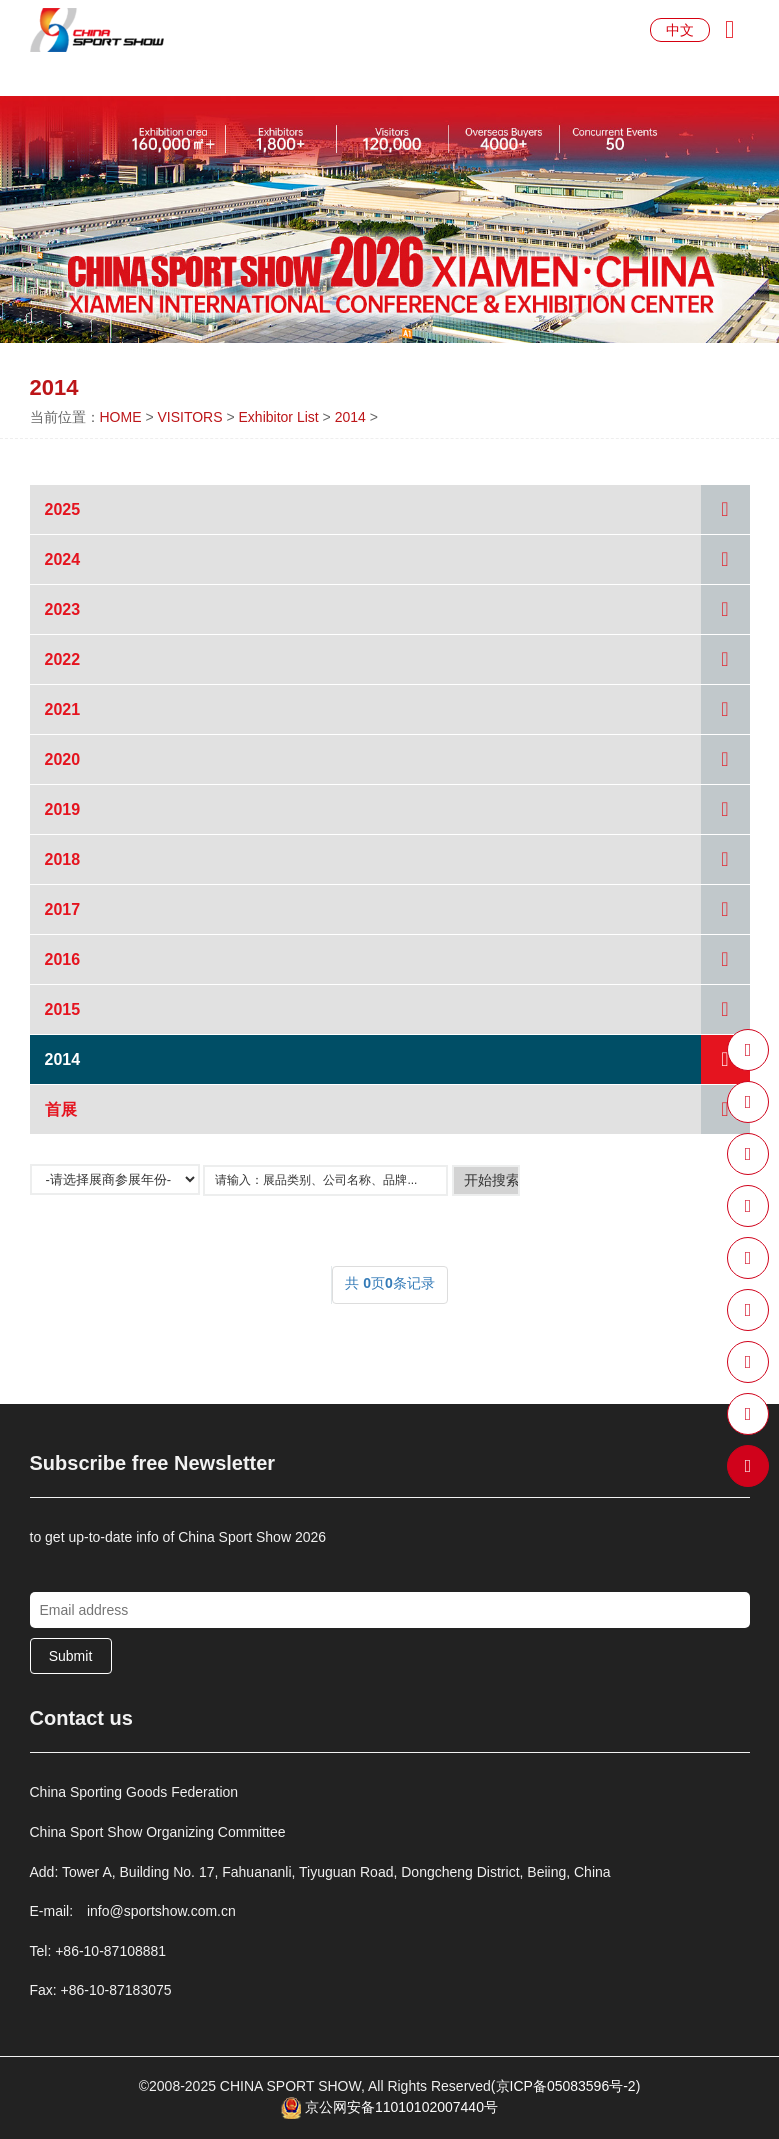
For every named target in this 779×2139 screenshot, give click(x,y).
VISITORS (189, 417)
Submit (71, 1656)
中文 (680, 30)
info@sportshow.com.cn (161, 1911)
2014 (350, 417)
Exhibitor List (279, 417)
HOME (121, 417)
